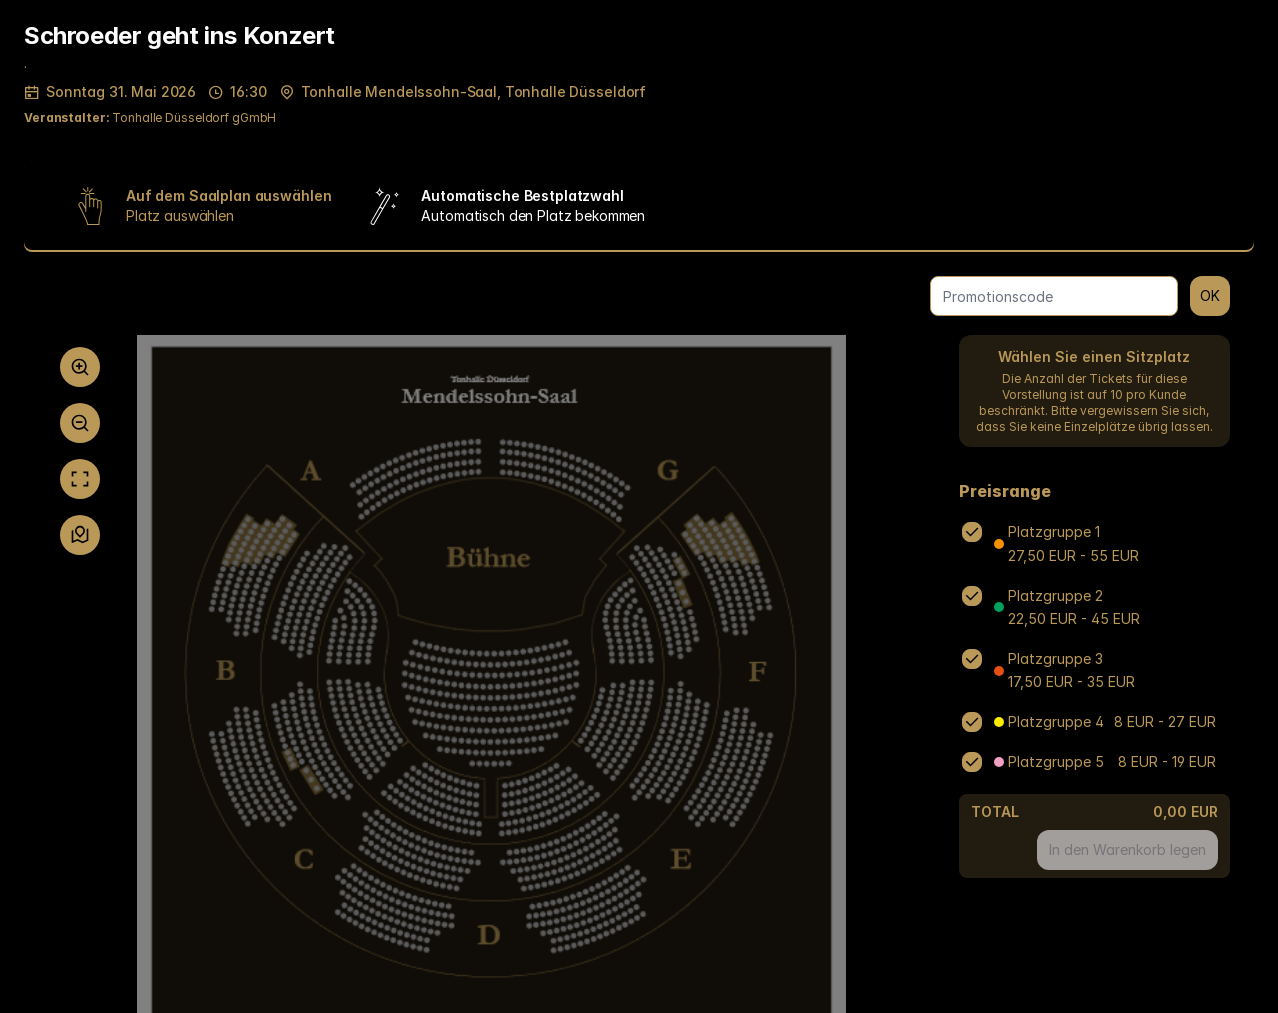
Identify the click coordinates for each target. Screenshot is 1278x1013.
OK (1210, 295)
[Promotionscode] (1054, 296)
